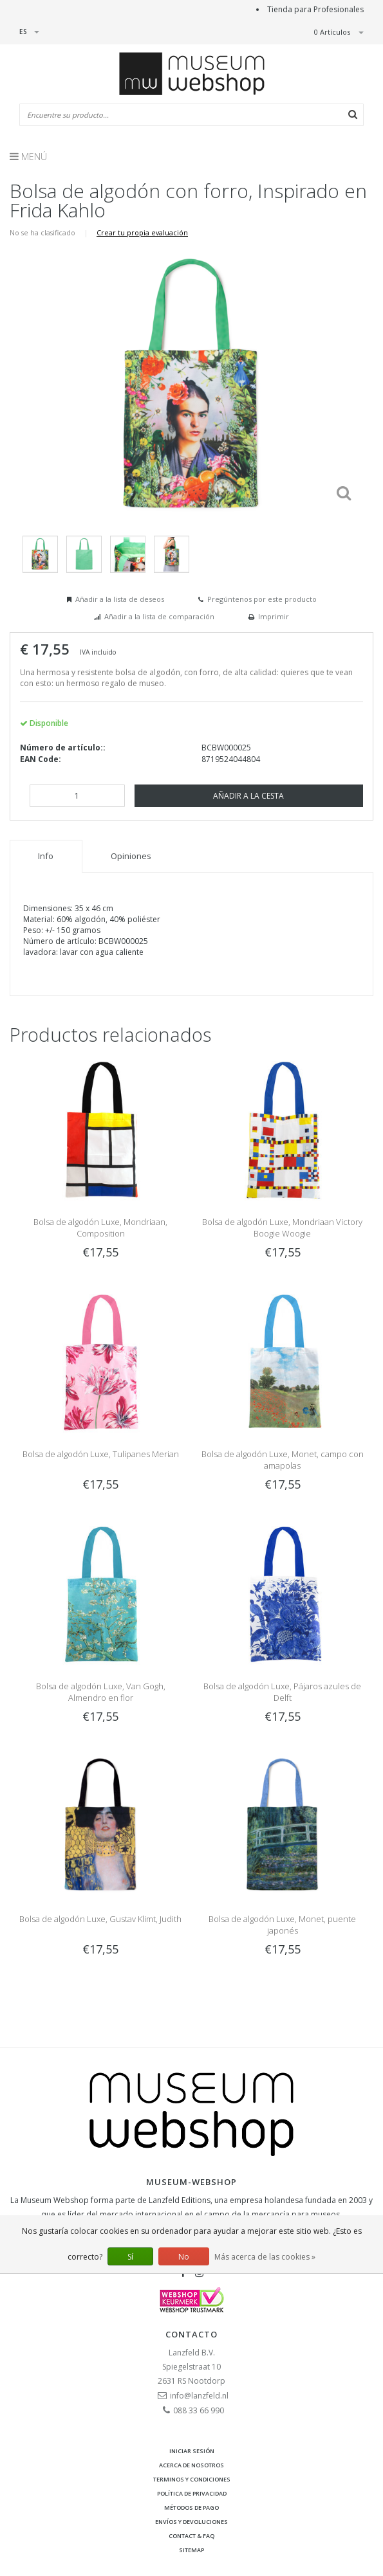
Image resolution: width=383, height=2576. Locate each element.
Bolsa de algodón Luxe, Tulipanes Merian (101, 1454)
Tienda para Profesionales (315, 9)
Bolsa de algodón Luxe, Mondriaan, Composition (100, 1227)
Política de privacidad (192, 2493)
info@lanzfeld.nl (199, 2395)
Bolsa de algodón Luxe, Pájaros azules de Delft (282, 1691)
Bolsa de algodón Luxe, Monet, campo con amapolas (282, 1459)
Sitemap (191, 2550)
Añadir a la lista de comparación (159, 616)
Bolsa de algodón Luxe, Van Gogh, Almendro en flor (100, 1691)
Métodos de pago (191, 2507)
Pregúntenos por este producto (262, 599)
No (183, 2256)
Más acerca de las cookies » (264, 2256)
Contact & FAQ (191, 2536)
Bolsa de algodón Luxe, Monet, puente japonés (282, 1924)
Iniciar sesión (191, 2451)
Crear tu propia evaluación (142, 232)
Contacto (191, 2334)
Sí (130, 2256)
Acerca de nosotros (191, 2465)
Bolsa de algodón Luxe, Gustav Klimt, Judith (100, 1919)
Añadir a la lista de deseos (119, 599)
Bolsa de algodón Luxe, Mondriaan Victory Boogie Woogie (282, 1227)
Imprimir (273, 616)
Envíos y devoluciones (191, 2521)
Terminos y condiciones (191, 2479)
